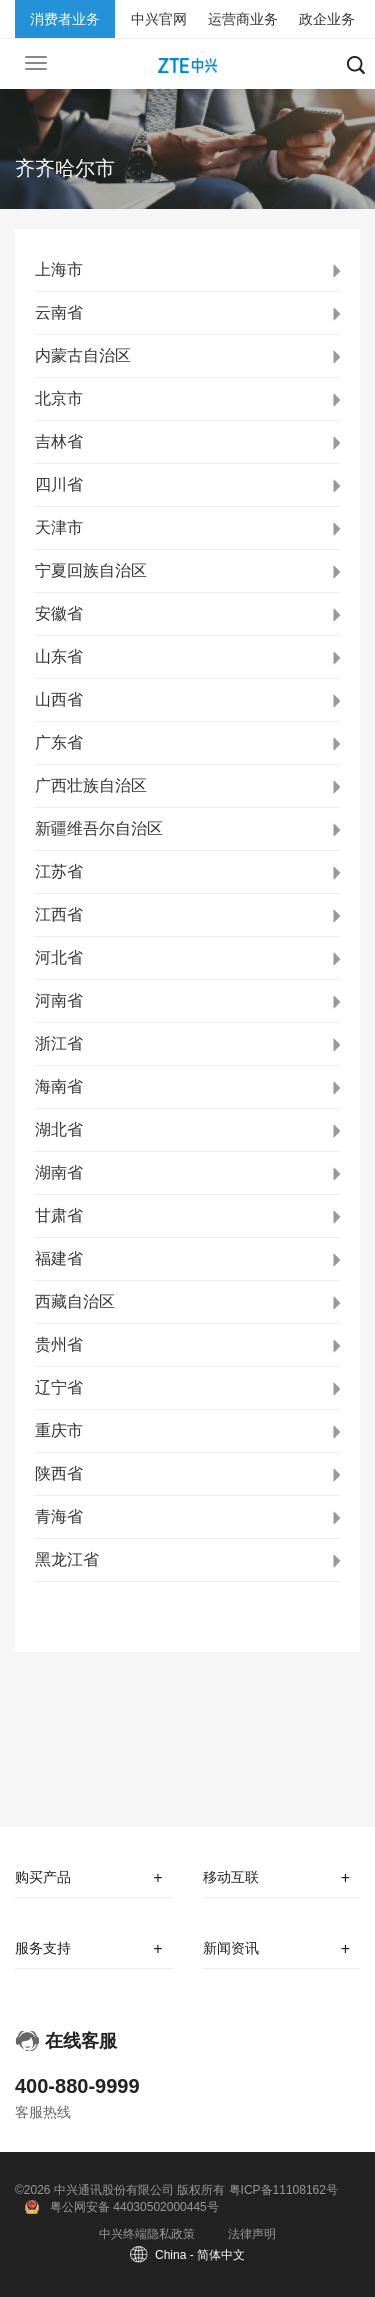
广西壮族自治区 (91, 785)
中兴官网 (159, 19)
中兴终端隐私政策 (147, 2234)
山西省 (59, 699)
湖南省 (59, 1172)
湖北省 (59, 1129)
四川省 (59, 484)
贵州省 (59, 1344)
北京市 (59, 398)
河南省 (59, 1000)
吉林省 (59, 441)
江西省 (59, 914)
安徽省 (59, 613)
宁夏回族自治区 (91, 570)
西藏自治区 (75, 1301)
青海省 (59, 1516)
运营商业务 (243, 19)
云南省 (59, 312)
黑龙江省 (67, 1559)
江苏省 (59, 871)
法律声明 (252, 2234)
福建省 (59, 1258)
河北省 (59, 957)
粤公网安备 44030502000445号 (134, 2207)
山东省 (59, 656)
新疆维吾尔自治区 (99, 828)
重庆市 (59, 1430)
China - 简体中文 (200, 2255)
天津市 (59, 527)
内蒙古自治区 (83, 355)
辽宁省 (59, 1387)
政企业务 (327, 19)
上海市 (59, 269)
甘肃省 (59, 1215)
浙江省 (59, 1043)
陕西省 (59, 1473)
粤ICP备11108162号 (283, 2190)
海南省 (59, 1086)
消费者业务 (65, 19)
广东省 (59, 742)
